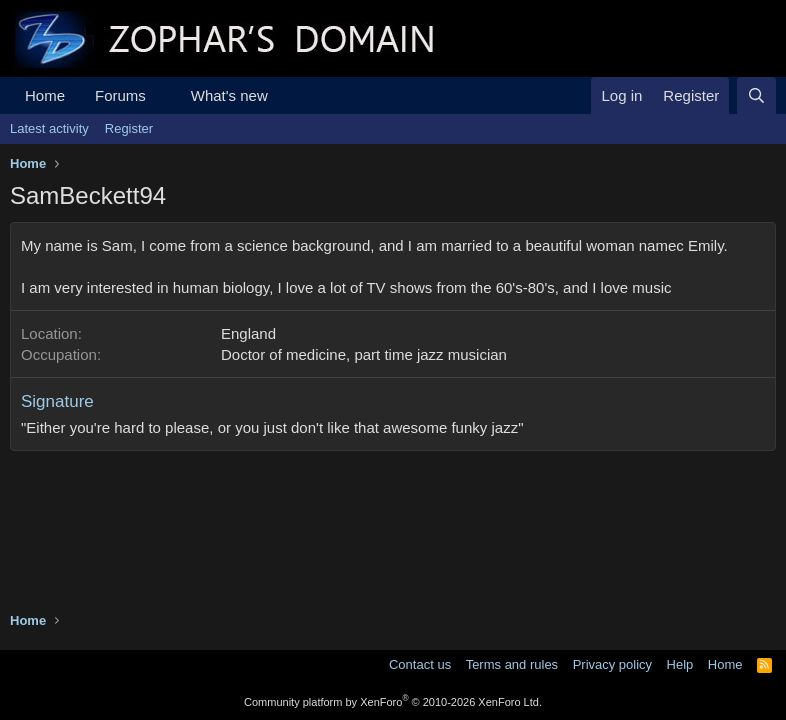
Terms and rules (512, 664)
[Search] (756, 95)
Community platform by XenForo (393, 702)
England (248, 333)
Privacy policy (612, 664)
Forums (120, 95)
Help (680, 664)
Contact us (420, 664)
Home (45, 95)
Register (129, 128)
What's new (229, 95)
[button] (162, 95)
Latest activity (49, 128)
